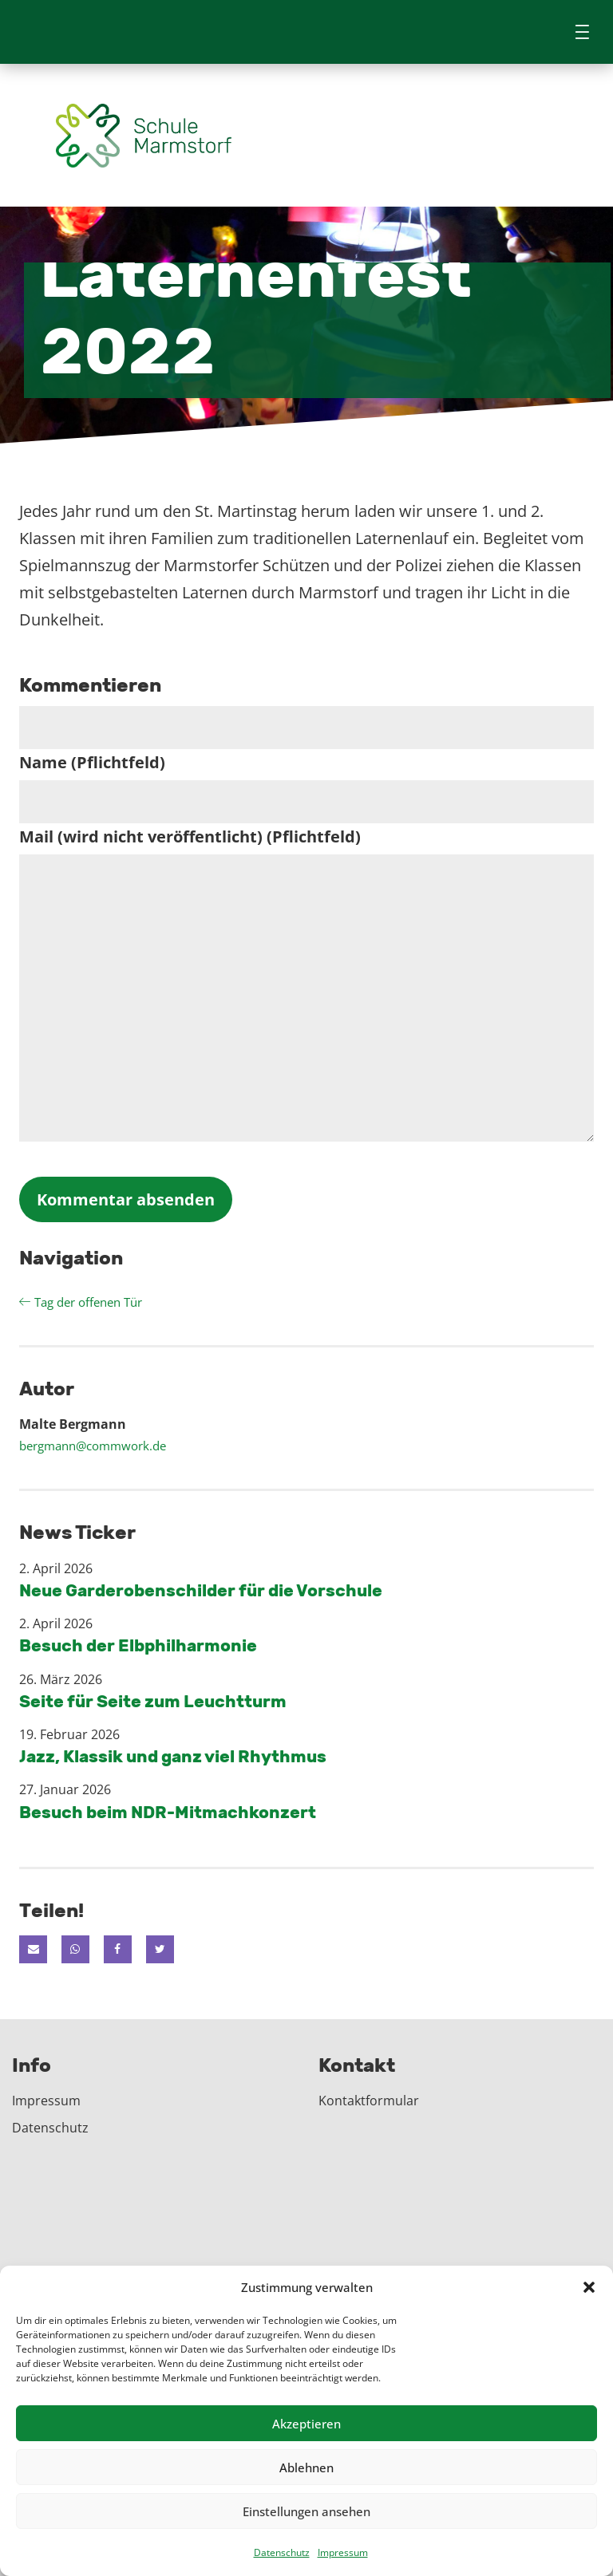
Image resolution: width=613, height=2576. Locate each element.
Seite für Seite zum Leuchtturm (153, 1701)
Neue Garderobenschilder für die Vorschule (200, 1591)
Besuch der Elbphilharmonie (138, 1646)
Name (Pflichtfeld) (92, 762)
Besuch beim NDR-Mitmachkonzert (167, 1812)
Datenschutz (282, 2552)
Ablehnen (306, 2467)
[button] (589, 2287)
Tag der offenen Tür (80, 1302)
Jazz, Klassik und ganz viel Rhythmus (172, 1757)
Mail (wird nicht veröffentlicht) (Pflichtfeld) (190, 836)
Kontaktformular (368, 2101)
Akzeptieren (306, 2424)
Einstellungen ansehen (306, 2511)
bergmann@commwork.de (92, 1446)
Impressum (343, 2552)
